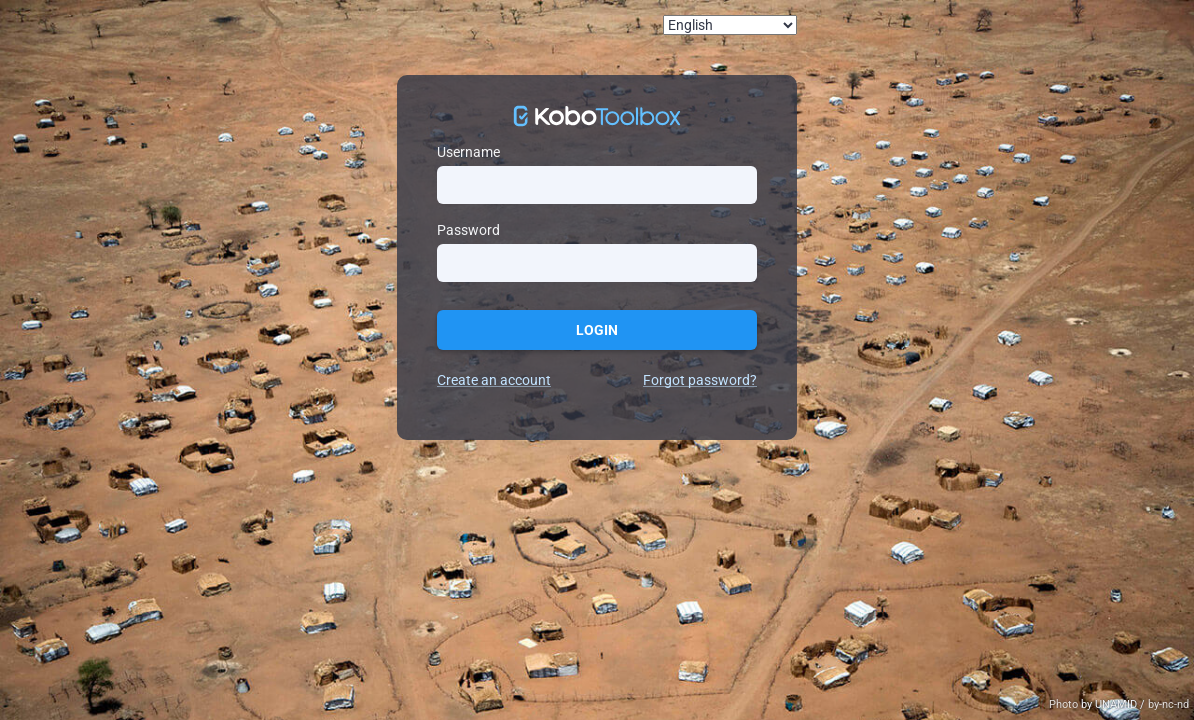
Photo (1065, 704)
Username (468, 152)
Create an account (494, 380)
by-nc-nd (1168, 704)
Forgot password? (700, 380)
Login (597, 330)
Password (468, 230)
